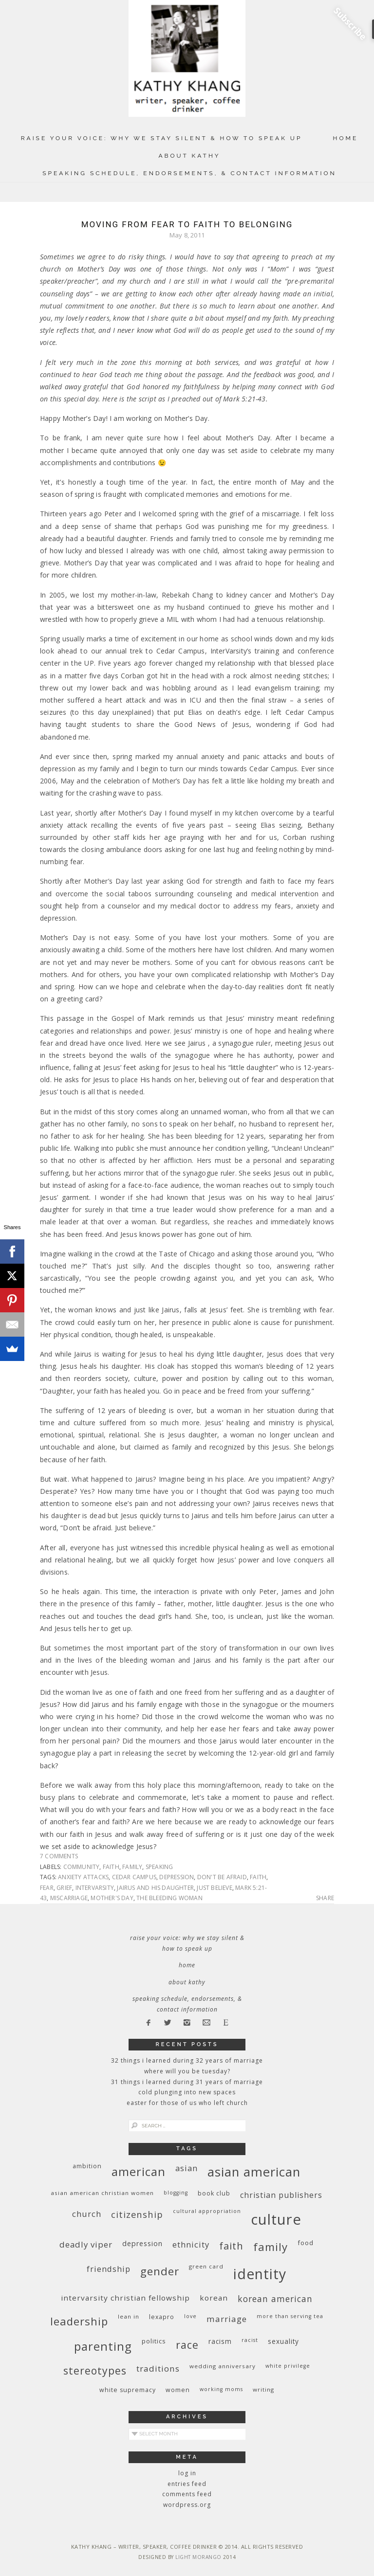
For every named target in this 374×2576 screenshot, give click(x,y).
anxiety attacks (83, 1877)
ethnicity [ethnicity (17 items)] (190, 2244)
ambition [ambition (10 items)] (87, 2166)
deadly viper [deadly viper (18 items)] (85, 2244)
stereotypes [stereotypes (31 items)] (95, 2370)
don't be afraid (222, 1877)
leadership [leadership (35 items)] (79, 2321)
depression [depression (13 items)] (142, 2243)
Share (325, 1898)
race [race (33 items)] (187, 2345)
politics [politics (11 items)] (154, 2341)
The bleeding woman (169, 1898)
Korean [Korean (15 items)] (214, 2298)
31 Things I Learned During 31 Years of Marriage (187, 2082)
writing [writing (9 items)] (263, 2389)
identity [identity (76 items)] (259, 2274)
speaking (159, 1867)
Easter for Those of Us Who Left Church (187, 2103)
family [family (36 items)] (270, 2246)
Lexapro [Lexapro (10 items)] (161, 2317)
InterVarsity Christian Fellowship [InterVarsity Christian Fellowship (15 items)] (125, 2298)
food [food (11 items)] (306, 2242)
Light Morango (198, 2557)
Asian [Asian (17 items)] (186, 2168)
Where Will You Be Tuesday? (187, 2071)
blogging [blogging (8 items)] (176, 2192)
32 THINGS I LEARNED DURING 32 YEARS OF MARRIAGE (187, 2060)
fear (47, 1888)
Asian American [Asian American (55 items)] (253, 2171)
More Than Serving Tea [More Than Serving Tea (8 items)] (290, 2316)
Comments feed (187, 2494)
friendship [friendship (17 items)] (109, 2268)
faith (111, 1867)
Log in (187, 2473)
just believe (214, 1888)
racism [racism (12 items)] (220, 2341)
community (81, 1867)
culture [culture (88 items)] (276, 2219)
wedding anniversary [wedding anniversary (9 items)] (222, 2366)
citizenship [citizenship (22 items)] (137, 2214)
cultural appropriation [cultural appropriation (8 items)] (207, 2211)
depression (176, 1877)
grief (64, 1888)
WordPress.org (187, 2505)
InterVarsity (94, 1888)
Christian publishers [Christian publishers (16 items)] (281, 2195)
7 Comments (59, 1856)
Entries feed (187, 2484)
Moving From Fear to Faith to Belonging (187, 224)
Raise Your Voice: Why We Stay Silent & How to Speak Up (161, 138)
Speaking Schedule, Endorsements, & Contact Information (189, 173)
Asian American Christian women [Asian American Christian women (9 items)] (102, 2192)
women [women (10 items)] (178, 2390)
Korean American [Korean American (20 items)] (275, 2298)
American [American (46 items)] (139, 2171)
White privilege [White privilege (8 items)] (287, 2365)
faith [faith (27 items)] (231, 2245)
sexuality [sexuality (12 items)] (283, 2341)
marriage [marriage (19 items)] (226, 2318)
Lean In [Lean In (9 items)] (128, 2316)
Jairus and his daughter (155, 1888)
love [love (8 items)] (190, 2316)
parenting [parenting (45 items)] (103, 2346)
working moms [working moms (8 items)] (221, 2389)
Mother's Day (112, 1898)
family (132, 1867)
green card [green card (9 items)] (206, 2266)
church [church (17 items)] (86, 2213)
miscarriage (69, 1898)
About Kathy (189, 155)
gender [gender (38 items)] (159, 2271)
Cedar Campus (134, 1877)
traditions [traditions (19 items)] (158, 2368)
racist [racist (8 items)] (250, 2340)
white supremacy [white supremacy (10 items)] (127, 2390)
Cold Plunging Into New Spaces (187, 2092)
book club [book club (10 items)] (214, 2193)
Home (345, 138)
